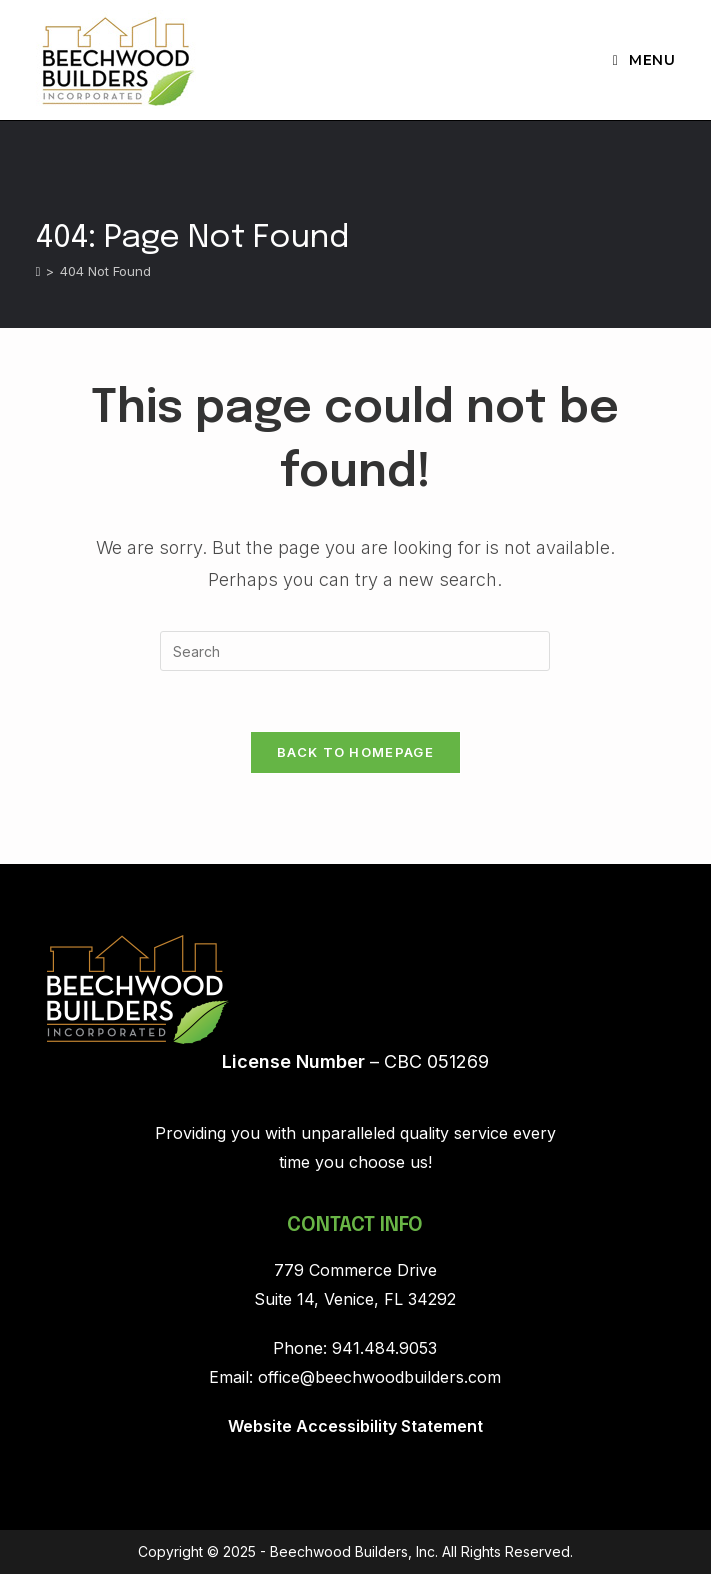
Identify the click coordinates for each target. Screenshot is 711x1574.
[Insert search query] (355, 651)
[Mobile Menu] (644, 60)
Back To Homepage (355, 752)
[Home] (38, 271)
